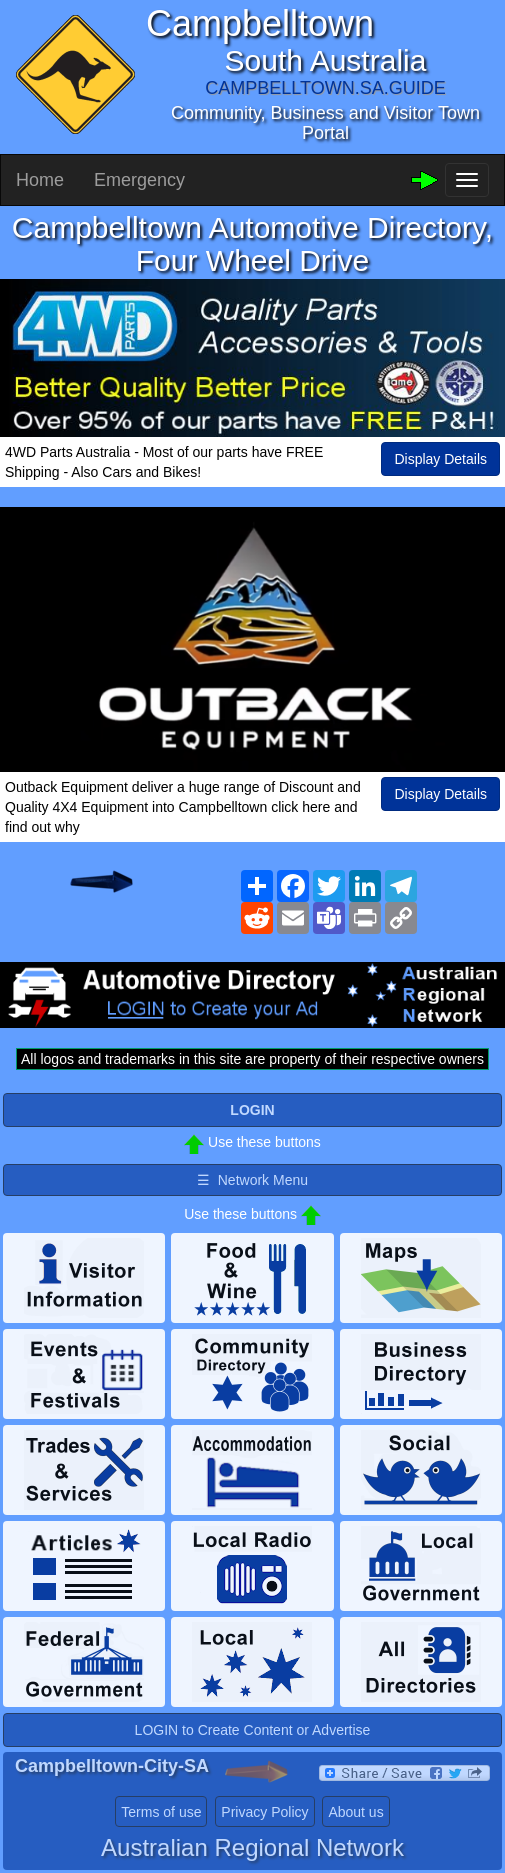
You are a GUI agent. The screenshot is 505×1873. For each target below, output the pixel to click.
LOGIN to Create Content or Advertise (253, 1730)
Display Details (440, 459)
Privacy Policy (264, 1812)
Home (40, 180)
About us (355, 1812)
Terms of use (161, 1812)
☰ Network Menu (252, 1180)
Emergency (139, 180)
